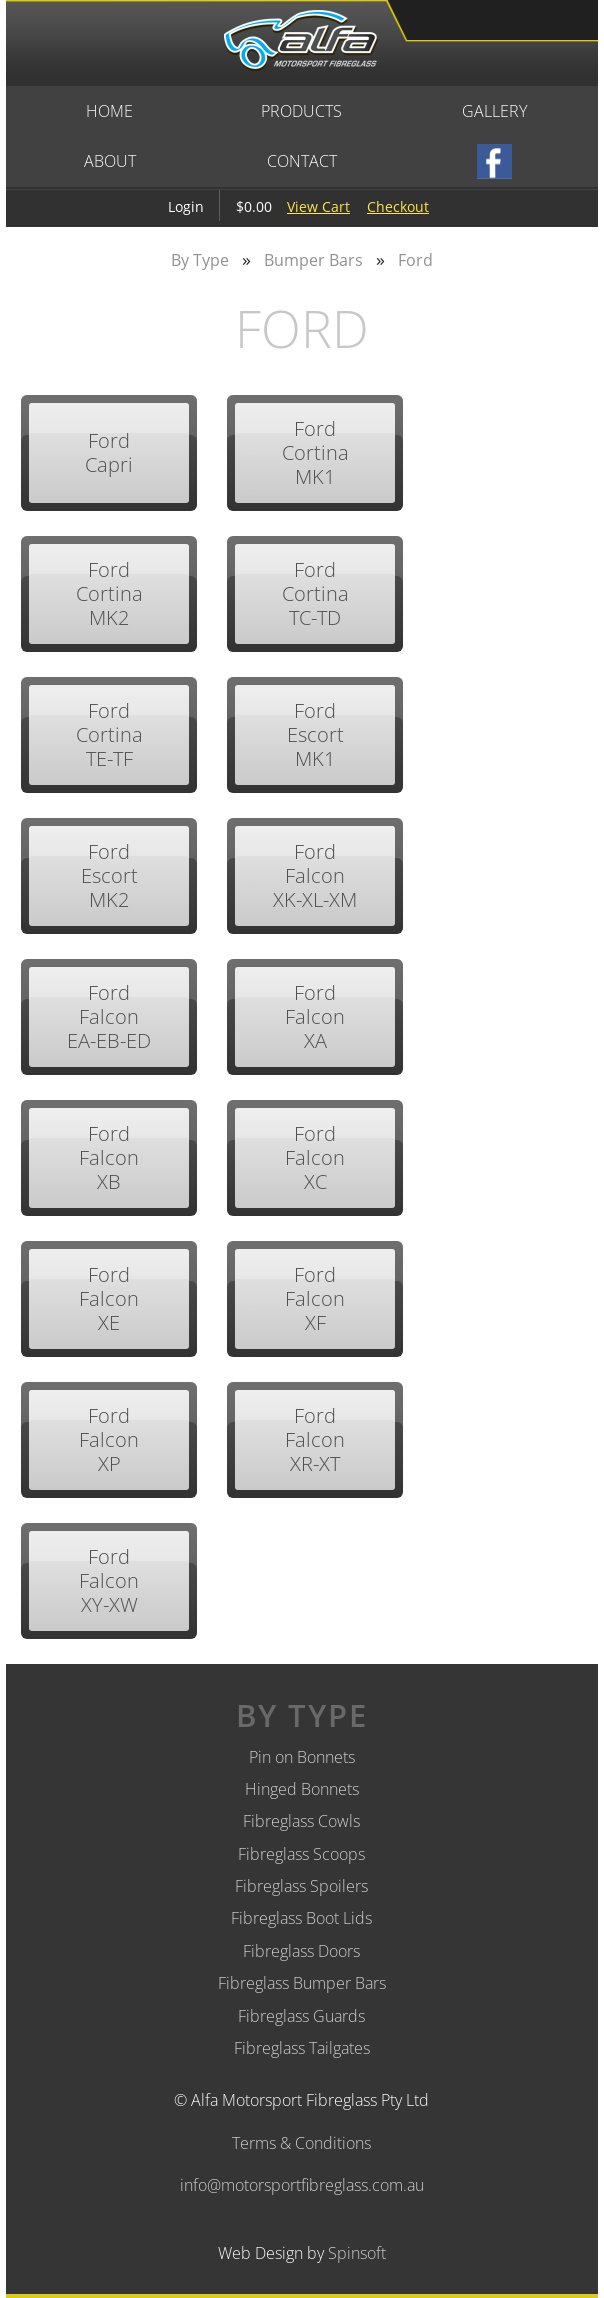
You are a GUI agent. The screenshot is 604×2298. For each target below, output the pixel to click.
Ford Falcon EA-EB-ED (109, 1016)
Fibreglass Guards (301, 2016)
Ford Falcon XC (315, 1157)
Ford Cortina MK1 (315, 452)
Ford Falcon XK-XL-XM (315, 875)
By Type (200, 260)
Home (109, 111)
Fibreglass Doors (301, 1951)
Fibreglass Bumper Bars (302, 1983)
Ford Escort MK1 (315, 734)
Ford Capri (109, 452)
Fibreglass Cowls (301, 1821)
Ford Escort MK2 (109, 875)
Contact (302, 161)
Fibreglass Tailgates (302, 2048)
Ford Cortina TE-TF (109, 734)
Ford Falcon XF (315, 1298)
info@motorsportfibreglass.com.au (302, 2185)
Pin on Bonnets (302, 1757)
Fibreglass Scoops (301, 1854)
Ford (415, 260)
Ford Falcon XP (109, 1439)
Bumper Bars (313, 260)
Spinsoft (357, 2253)
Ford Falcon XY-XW (109, 1580)
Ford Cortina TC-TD (315, 593)
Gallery (494, 111)
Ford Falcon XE (109, 1298)
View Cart (318, 206)
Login (186, 206)
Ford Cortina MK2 (109, 593)
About (110, 161)
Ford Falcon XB (109, 1157)
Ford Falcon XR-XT (315, 1439)
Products (301, 111)
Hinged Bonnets (302, 1789)
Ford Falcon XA (315, 1016)
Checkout (398, 206)
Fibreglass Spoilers (301, 1886)
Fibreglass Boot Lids (301, 1918)
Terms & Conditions (301, 2143)
